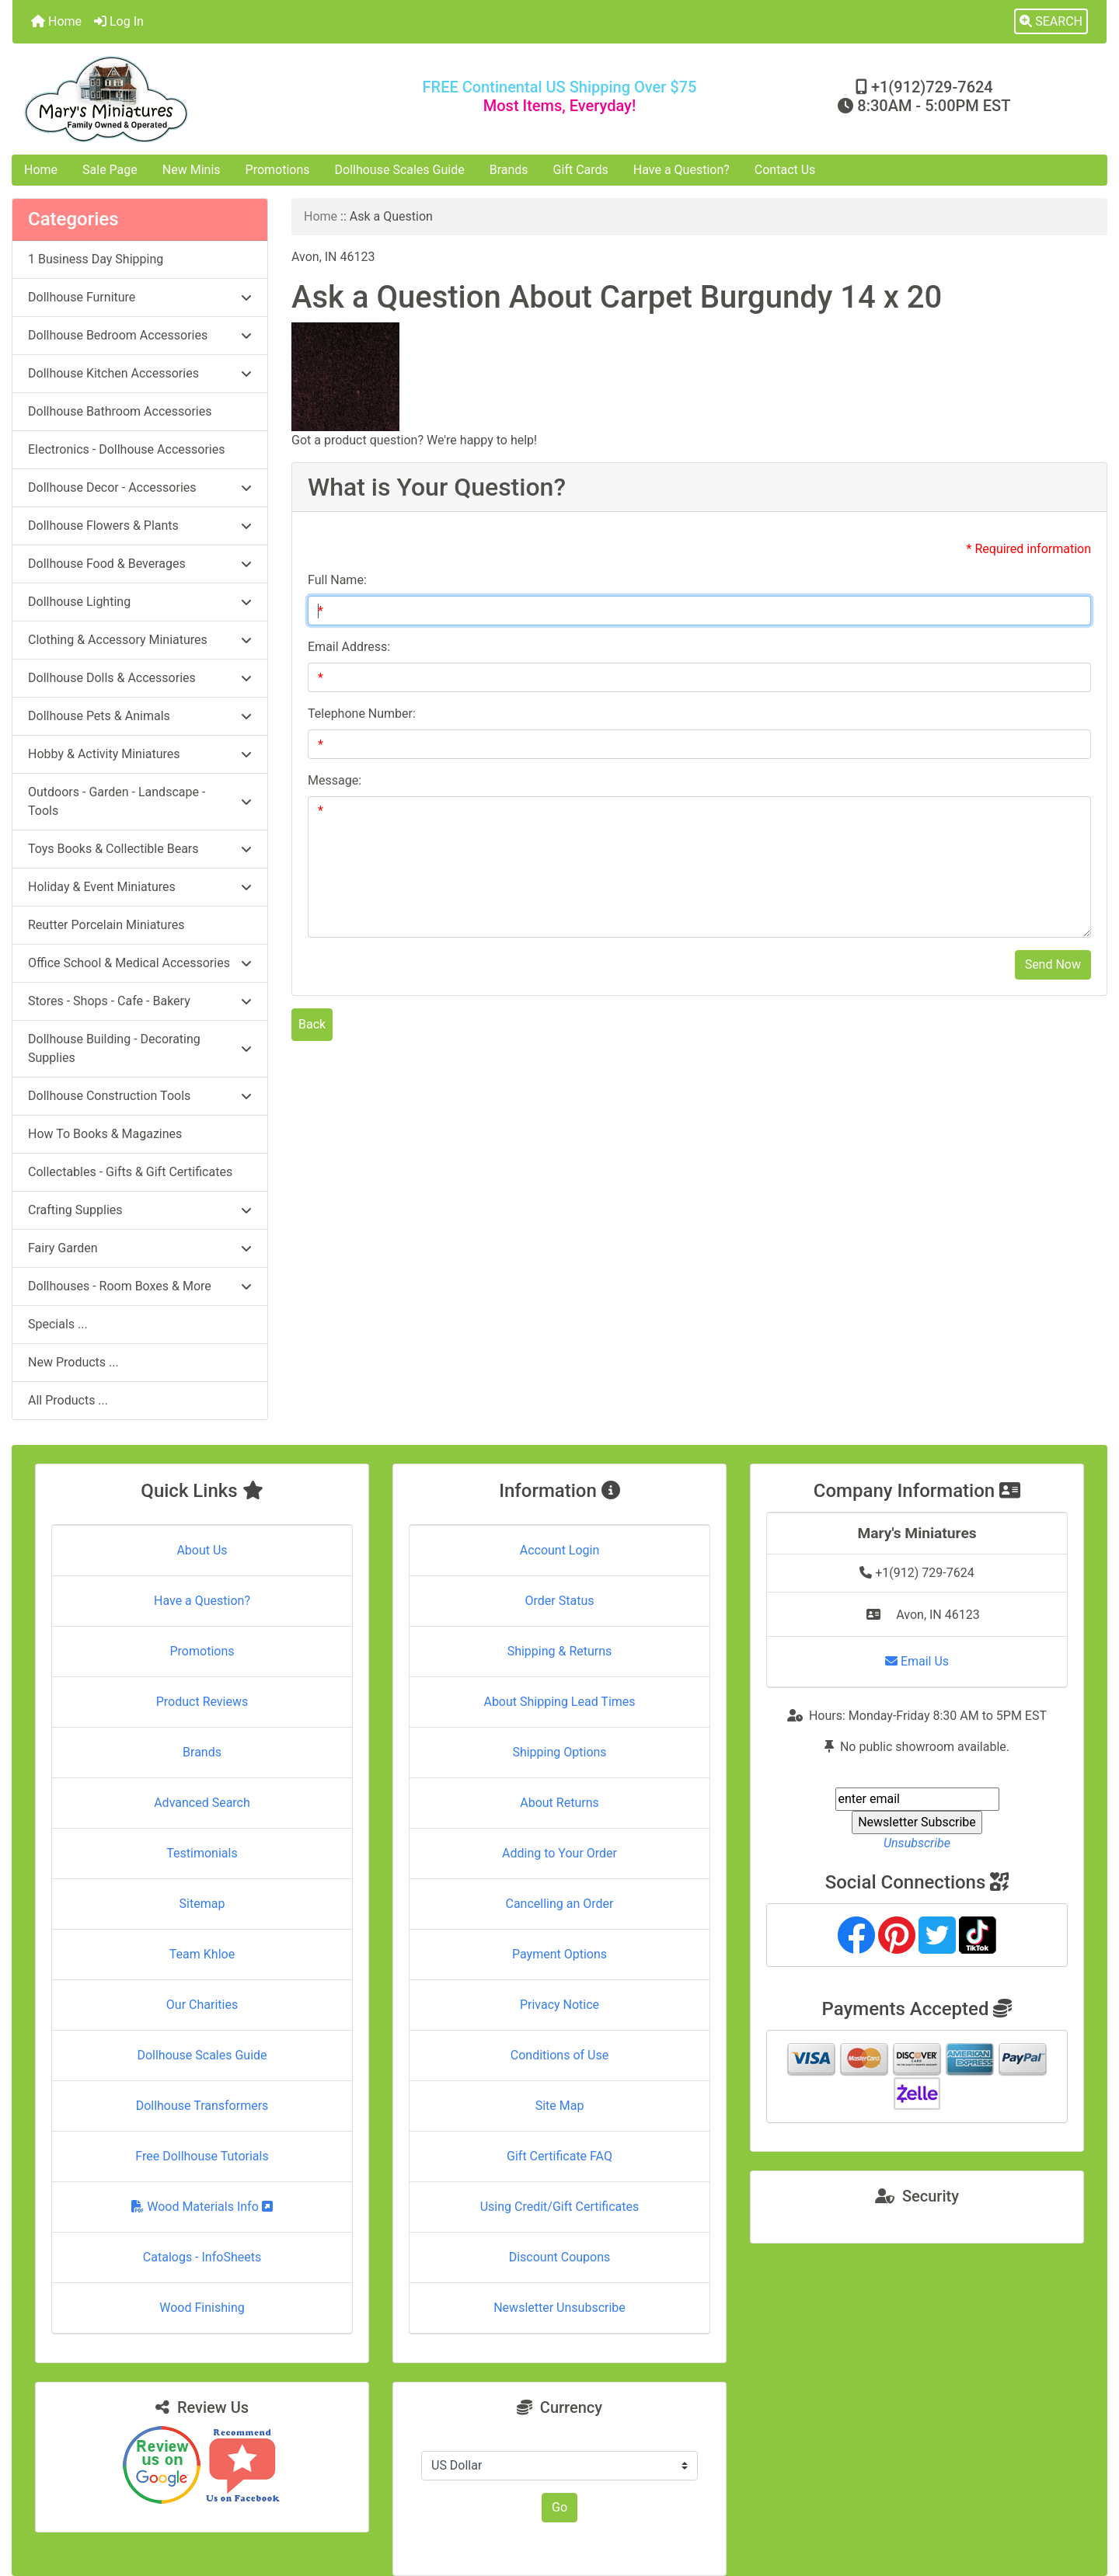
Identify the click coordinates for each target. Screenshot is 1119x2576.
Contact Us (785, 169)
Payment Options (559, 1954)
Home (56, 21)
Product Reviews (202, 1701)
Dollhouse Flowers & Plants (140, 525)
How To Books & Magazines (105, 1133)
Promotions (278, 169)
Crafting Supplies (140, 1210)
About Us (201, 1550)
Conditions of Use (559, 2055)
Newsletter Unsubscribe (559, 2307)
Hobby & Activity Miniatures (140, 754)
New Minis (191, 169)
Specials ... (58, 1324)
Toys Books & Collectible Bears (140, 848)
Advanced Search (202, 1802)
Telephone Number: (362, 713)
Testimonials (201, 1853)
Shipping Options (559, 1752)
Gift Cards (580, 169)
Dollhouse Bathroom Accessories (119, 411)
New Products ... (73, 1362)
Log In (119, 21)
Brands (509, 169)
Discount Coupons (560, 2257)
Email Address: (349, 646)
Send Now (1053, 964)
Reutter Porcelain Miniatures (106, 924)
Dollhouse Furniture (140, 297)
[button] (1051, 21)
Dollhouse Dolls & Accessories (140, 677)
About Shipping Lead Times (559, 1701)
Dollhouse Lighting (140, 601)
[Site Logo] (194, 99)
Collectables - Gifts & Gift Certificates (130, 1171)
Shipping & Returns (559, 1651)
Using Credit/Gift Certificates (560, 2206)
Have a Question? (681, 169)
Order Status (559, 1600)
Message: (334, 780)
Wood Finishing (201, 2307)
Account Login (560, 1550)
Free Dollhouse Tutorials (201, 2156)
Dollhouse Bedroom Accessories (140, 335)
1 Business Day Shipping (95, 259)
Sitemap (202, 1903)
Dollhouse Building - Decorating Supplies (140, 1048)
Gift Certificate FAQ (559, 2156)
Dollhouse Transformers (202, 2105)
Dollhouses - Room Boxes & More (140, 1286)
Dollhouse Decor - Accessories (140, 487)
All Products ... (68, 1400)
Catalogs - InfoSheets (202, 2257)
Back (312, 1024)
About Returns (559, 1802)
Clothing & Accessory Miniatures (140, 639)
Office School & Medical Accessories (140, 963)
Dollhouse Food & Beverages (140, 563)
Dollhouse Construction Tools (140, 1095)
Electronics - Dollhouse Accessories (126, 449)
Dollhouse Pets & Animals (140, 715)
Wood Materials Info (202, 2206)
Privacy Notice (559, 2004)
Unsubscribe (917, 1843)
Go (559, 2507)
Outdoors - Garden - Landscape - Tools (140, 801)
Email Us (917, 1661)
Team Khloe (202, 1954)
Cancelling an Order (560, 1903)
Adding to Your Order (559, 1853)
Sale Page (110, 169)
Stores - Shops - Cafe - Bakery (140, 1001)
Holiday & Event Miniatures (140, 886)
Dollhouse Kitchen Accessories (140, 373)
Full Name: (337, 580)
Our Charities (202, 2004)
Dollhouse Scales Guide (400, 169)
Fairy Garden (140, 1248)
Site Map (559, 2105)
